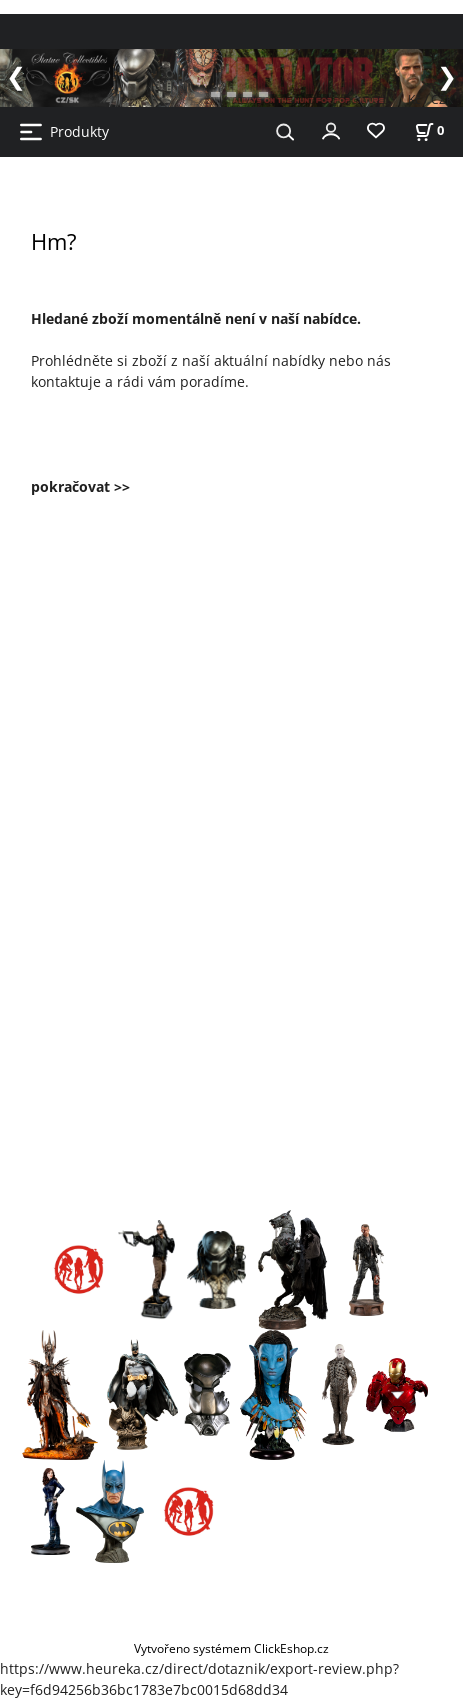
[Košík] (429, 130)
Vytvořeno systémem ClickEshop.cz (231, 1648)
